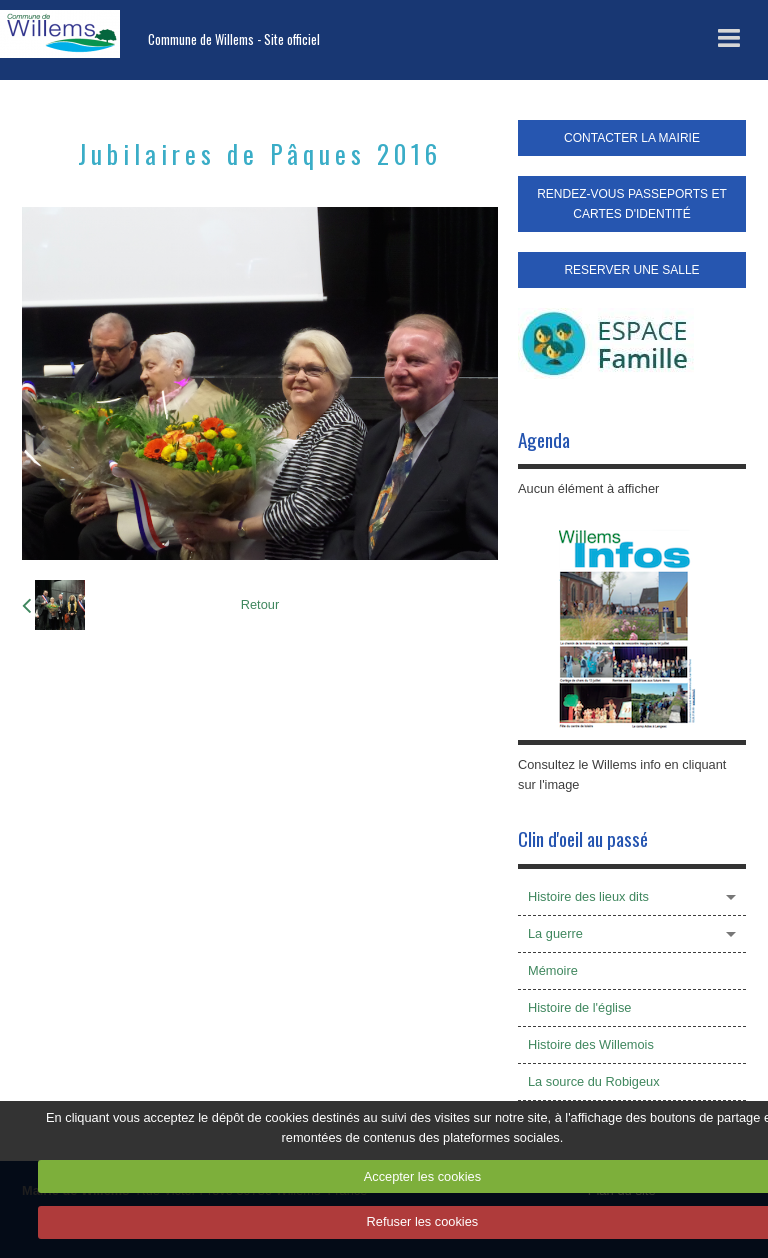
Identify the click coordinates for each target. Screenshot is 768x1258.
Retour (260, 604)
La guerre (555, 933)
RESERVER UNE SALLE (631, 270)
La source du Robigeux (594, 1081)
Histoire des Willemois (591, 1044)
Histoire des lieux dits (588, 896)
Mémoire (553, 970)
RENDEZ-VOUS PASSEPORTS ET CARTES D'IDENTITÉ (632, 204)
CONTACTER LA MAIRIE (632, 138)
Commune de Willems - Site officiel (234, 39)
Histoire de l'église (579, 1007)
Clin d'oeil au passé (583, 838)
